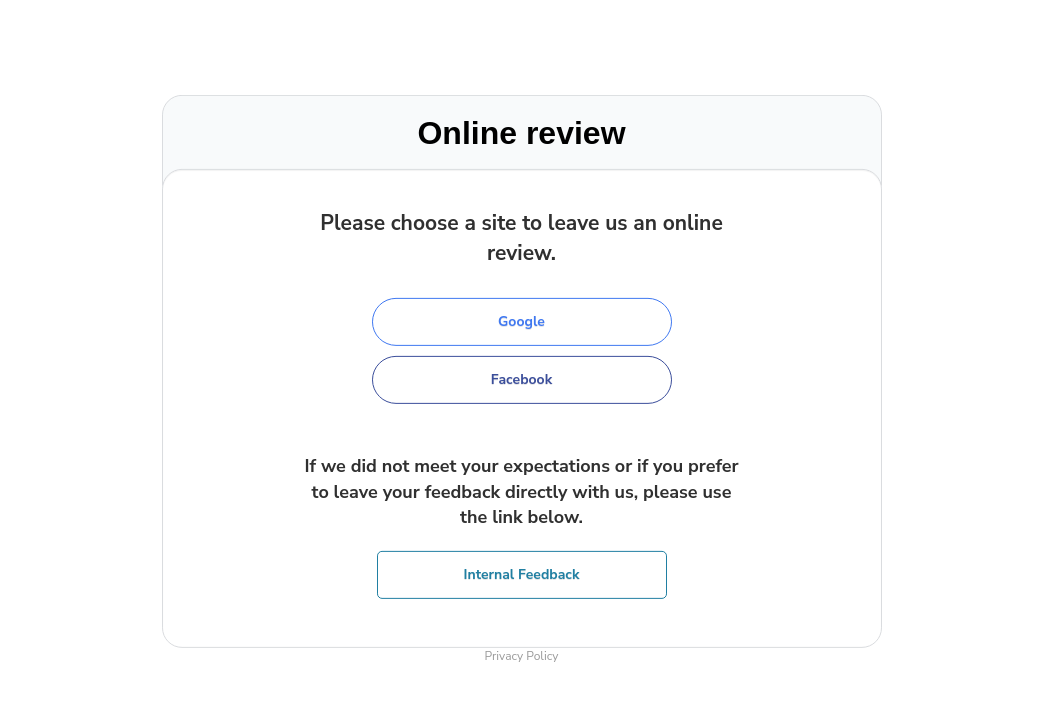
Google (521, 321)
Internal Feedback (522, 574)
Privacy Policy (522, 656)
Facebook (521, 379)
